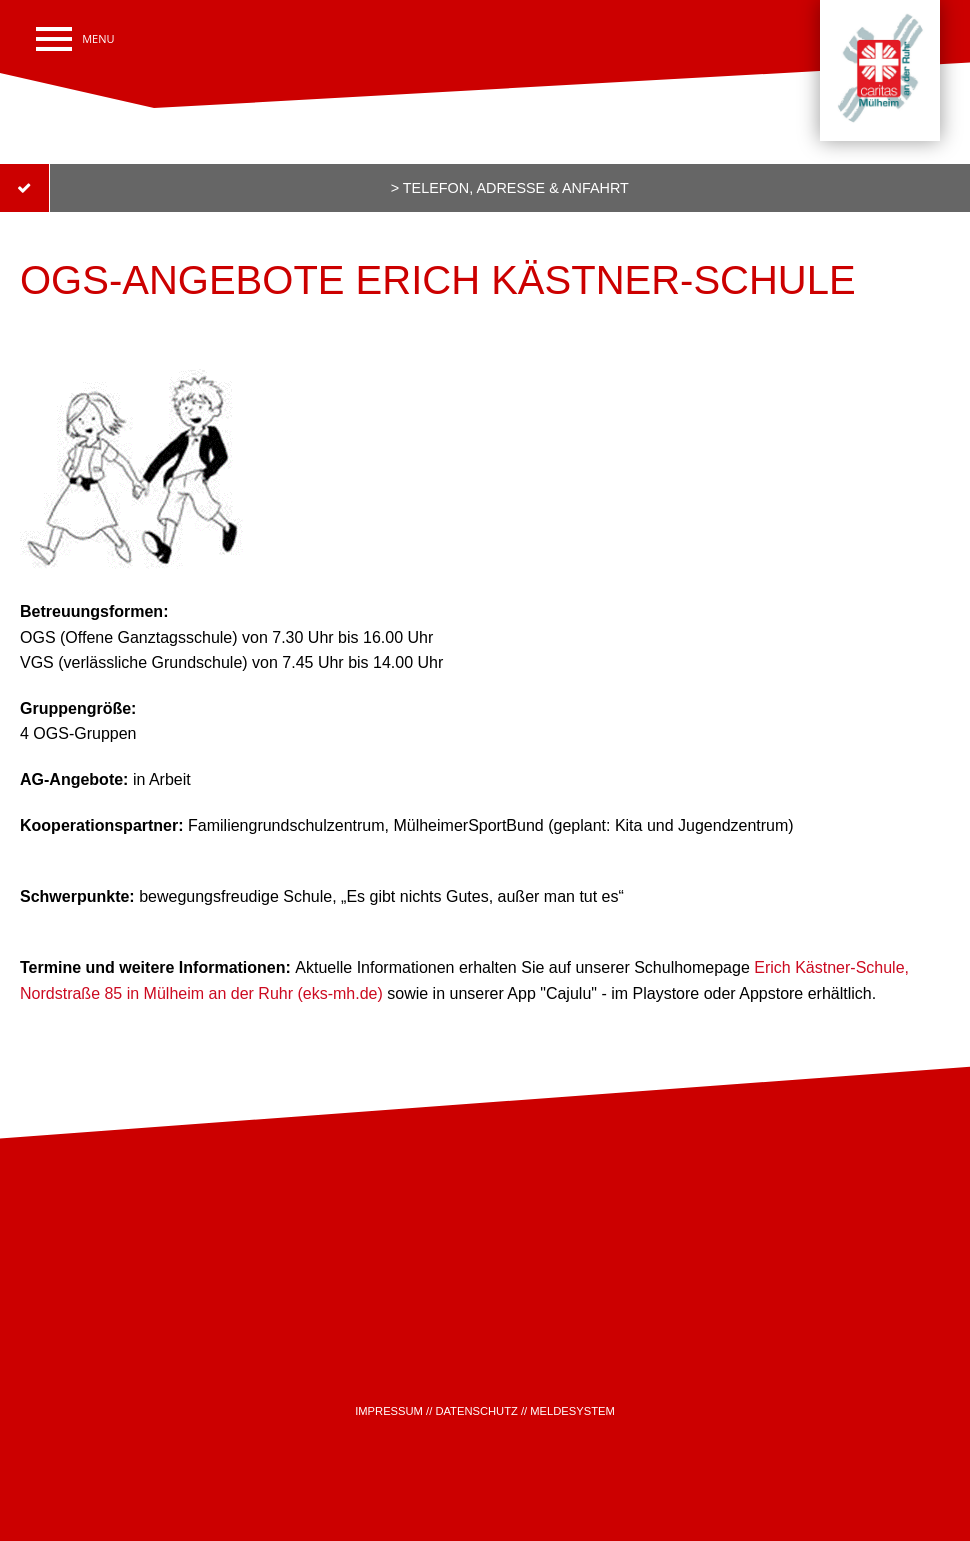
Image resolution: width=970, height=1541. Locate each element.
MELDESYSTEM (572, 1411)
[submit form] (485, 188)
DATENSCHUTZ (476, 1411)
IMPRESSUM (389, 1411)
